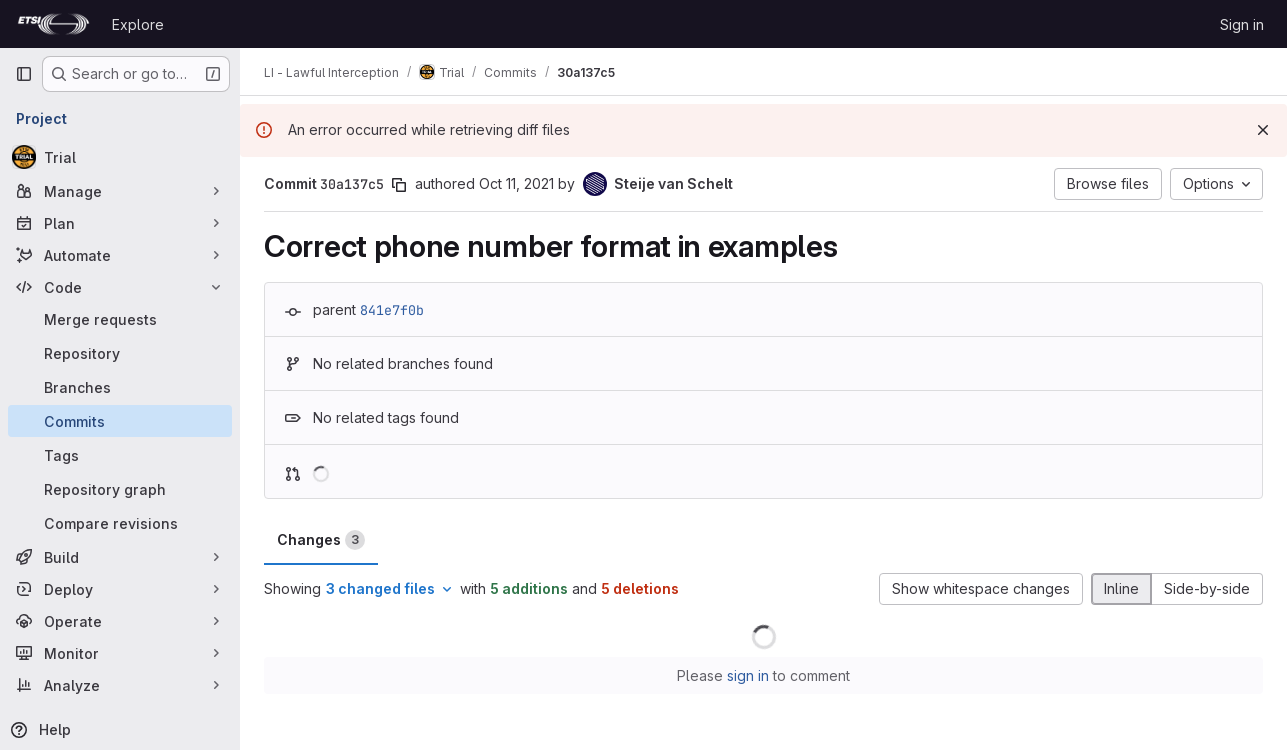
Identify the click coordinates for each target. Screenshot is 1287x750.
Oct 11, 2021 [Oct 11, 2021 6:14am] (516, 183)
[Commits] (120, 421)
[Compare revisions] (120, 523)
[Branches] (120, 387)
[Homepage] (53, 24)
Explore (138, 24)
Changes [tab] (321, 540)
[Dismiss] (1263, 130)
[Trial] (120, 157)
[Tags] (120, 455)
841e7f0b (392, 310)
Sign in (1242, 24)
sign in (748, 675)
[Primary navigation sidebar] (24, 74)
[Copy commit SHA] (399, 185)
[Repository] (120, 353)
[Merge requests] (120, 319)
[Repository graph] (120, 489)
